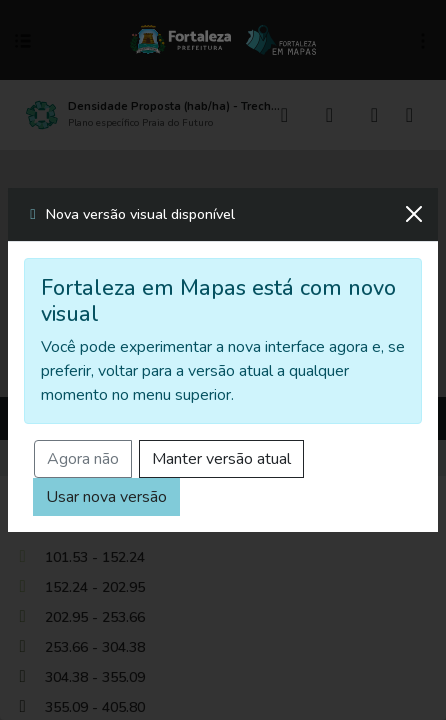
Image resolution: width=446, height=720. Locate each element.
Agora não (83, 459)
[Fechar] (414, 214)
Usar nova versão (106, 497)
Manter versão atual (221, 459)
